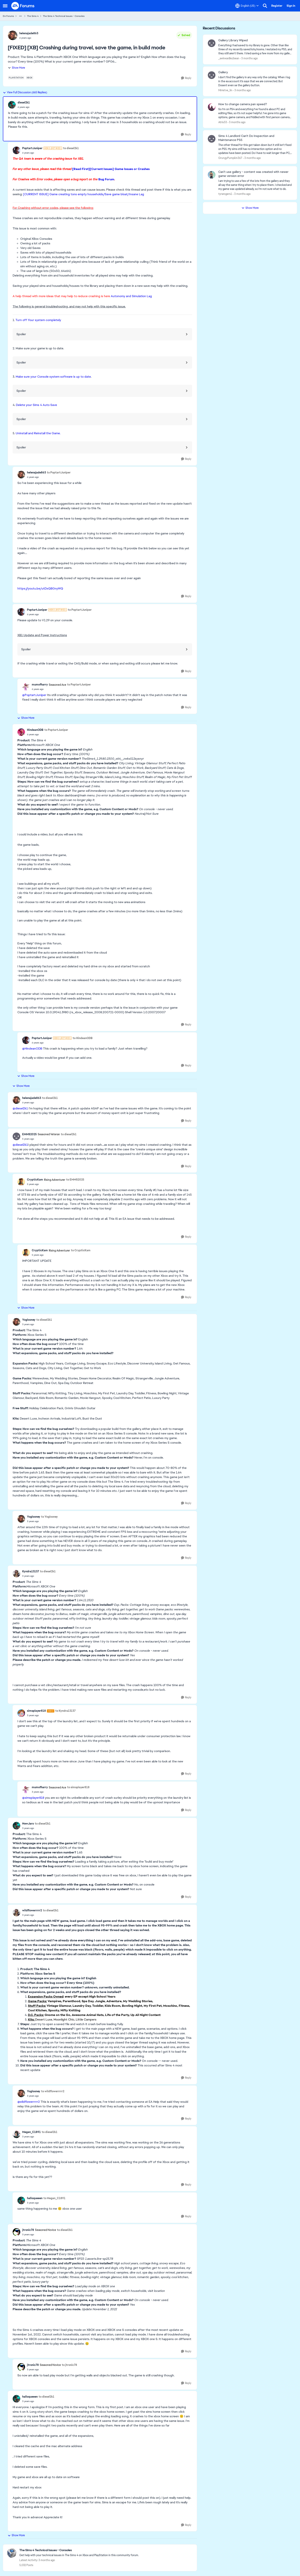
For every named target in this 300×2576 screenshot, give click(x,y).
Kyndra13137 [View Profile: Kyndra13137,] (30, 1571)
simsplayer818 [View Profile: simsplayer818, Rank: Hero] (36, 1710)
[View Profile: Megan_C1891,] (16, 2134)
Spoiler (21, 334)
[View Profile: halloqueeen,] (21, 2200)
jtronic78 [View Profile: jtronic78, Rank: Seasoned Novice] (28, 2230)
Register (276, 5)
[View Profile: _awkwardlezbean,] (211, 43)
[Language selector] (247, 6)
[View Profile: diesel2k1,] (12, 105)
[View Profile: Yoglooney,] (16, 1322)
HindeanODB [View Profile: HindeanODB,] (35, 730)
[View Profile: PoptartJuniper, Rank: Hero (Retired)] (16, 150)
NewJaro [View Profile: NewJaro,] (28, 1823)
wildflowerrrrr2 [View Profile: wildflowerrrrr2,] (32, 1910)
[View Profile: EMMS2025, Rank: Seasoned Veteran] (16, 1136)
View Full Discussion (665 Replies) (25, 92)
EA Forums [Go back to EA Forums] (8, 16)
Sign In (291, 5)
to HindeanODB (83, 1038)
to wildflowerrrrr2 (52, 2091)
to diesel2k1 (71, 148)
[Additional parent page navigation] (20, 16)
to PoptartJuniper (59, 472)
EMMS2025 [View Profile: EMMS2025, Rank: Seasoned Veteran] (29, 1134)
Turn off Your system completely (38, 320)
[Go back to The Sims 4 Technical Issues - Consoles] (79, 2550)
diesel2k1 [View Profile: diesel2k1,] (24, 102)
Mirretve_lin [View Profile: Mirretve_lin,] (225, 90)
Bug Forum (106, 179)
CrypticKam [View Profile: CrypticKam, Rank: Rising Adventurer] (35, 1179)
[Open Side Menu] (5, 6)
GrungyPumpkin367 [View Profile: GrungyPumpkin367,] (230, 158)
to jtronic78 (69, 2365)
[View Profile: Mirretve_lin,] (211, 75)
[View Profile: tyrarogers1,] (211, 175)
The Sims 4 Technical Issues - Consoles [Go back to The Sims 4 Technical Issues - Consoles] (64, 16)
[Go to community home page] (23, 6)
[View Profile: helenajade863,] (12, 35)
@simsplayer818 (33, 1798)
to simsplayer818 (78, 1787)
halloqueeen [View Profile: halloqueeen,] (34, 2198)
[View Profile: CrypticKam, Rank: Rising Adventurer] (21, 1182)
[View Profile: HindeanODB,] (21, 732)
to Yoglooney (49, 1516)
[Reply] (186, 78)
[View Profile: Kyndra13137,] (16, 1573)
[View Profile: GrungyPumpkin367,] (211, 139)
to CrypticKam (80, 1250)
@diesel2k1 (20, 1108)
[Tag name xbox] (29, 78)
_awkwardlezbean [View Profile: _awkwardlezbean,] (228, 58)
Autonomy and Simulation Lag (131, 296)
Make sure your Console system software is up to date (53, 377)
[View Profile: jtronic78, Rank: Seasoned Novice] (16, 2232)
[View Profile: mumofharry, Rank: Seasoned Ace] (26, 687)
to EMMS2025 (75, 1179)
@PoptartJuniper (34, 695)
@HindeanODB (32, 1048)
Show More (16, 67)
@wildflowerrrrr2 (28, 2102)
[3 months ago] (249, 58)
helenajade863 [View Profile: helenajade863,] (28, 33)
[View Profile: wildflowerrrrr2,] (16, 1912)
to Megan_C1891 (54, 2198)
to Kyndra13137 (65, 1710)
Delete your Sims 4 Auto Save (36, 405)
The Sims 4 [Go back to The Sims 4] (33, 16)
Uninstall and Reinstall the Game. (38, 433)
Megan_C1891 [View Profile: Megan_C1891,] (31, 2132)
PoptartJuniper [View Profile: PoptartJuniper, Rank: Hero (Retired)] (32, 148)
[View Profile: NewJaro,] (16, 1826)
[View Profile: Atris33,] (211, 107)
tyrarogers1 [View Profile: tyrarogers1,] (225, 194)
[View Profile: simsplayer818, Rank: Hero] (21, 1713)
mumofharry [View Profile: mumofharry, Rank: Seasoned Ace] (40, 684)
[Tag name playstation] (16, 78)
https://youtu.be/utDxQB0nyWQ (40, 588)
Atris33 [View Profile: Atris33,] (222, 122)
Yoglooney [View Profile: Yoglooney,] (28, 1319)
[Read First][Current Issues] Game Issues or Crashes (111, 169)
